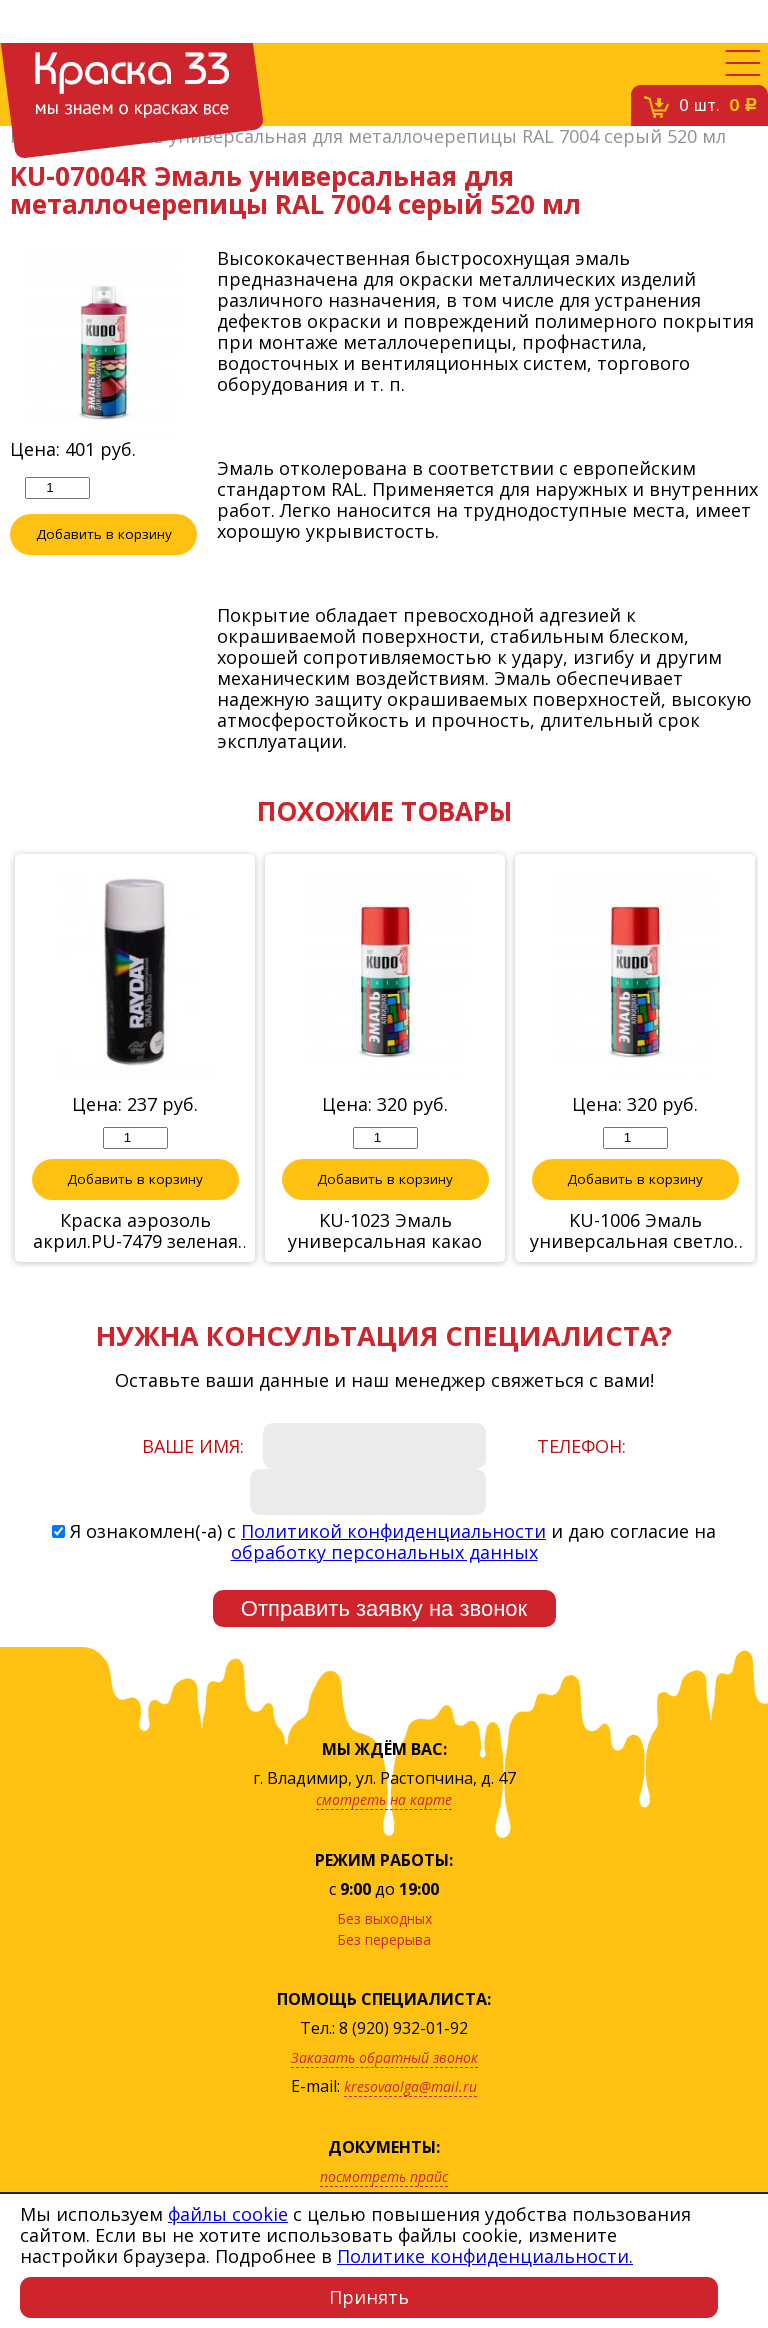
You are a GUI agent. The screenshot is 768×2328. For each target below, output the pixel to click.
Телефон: (581, 1446)
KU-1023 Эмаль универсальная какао (385, 1231)
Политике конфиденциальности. (485, 2256)
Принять (369, 2297)
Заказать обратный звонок (384, 2057)
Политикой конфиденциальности (393, 1531)
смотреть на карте (384, 1799)
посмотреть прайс (384, 2176)
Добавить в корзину (104, 534)
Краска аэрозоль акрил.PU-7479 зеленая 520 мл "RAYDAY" (135, 1231)
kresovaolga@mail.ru (410, 2086)
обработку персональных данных (384, 1552)
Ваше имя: (193, 1446)
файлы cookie (228, 2214)
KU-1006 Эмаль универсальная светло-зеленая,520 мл (635, 1231)
